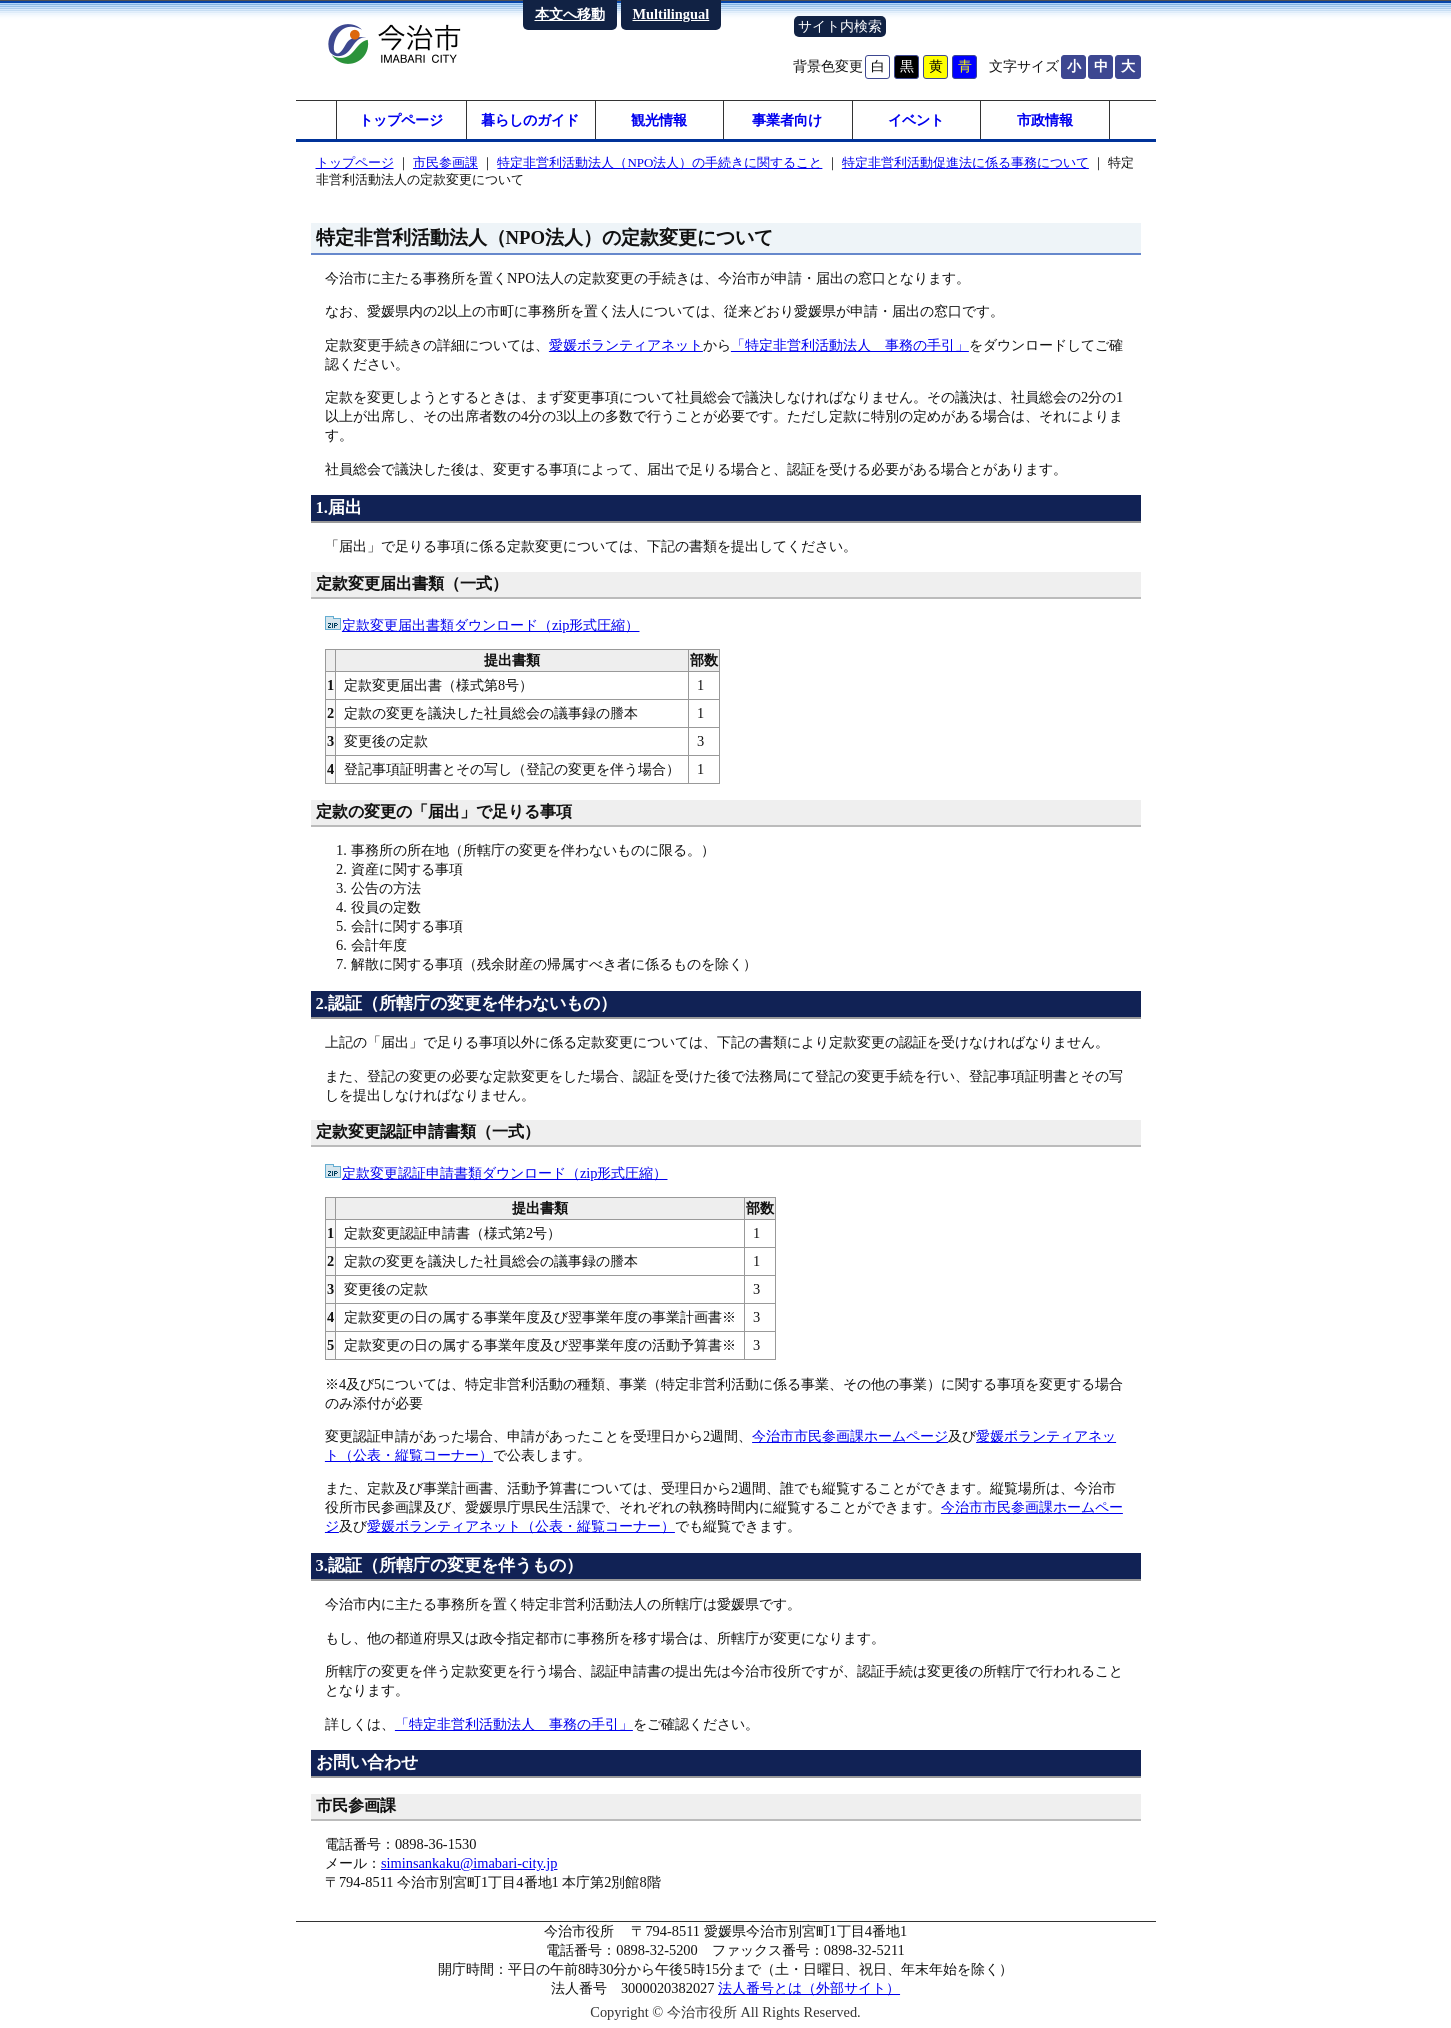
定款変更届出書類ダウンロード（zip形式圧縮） (491, 626)
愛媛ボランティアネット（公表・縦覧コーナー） (521, 1527)
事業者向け (787, 120)
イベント (916, 120)
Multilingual (671, 14)
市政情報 (1045, 120)
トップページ (401, 120)
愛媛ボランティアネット (626, 346)
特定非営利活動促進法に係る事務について (965, 163)
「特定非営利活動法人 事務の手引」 (850, 346)
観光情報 (659, 120)
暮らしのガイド (530, 120)
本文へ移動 (570, 14)
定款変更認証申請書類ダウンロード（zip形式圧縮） (505, 1174)
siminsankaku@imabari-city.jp (469, 1864)
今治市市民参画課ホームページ (850, 1437)
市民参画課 (445, 163)
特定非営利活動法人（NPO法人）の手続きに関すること (659, 163)
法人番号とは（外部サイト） (809, 1989)
